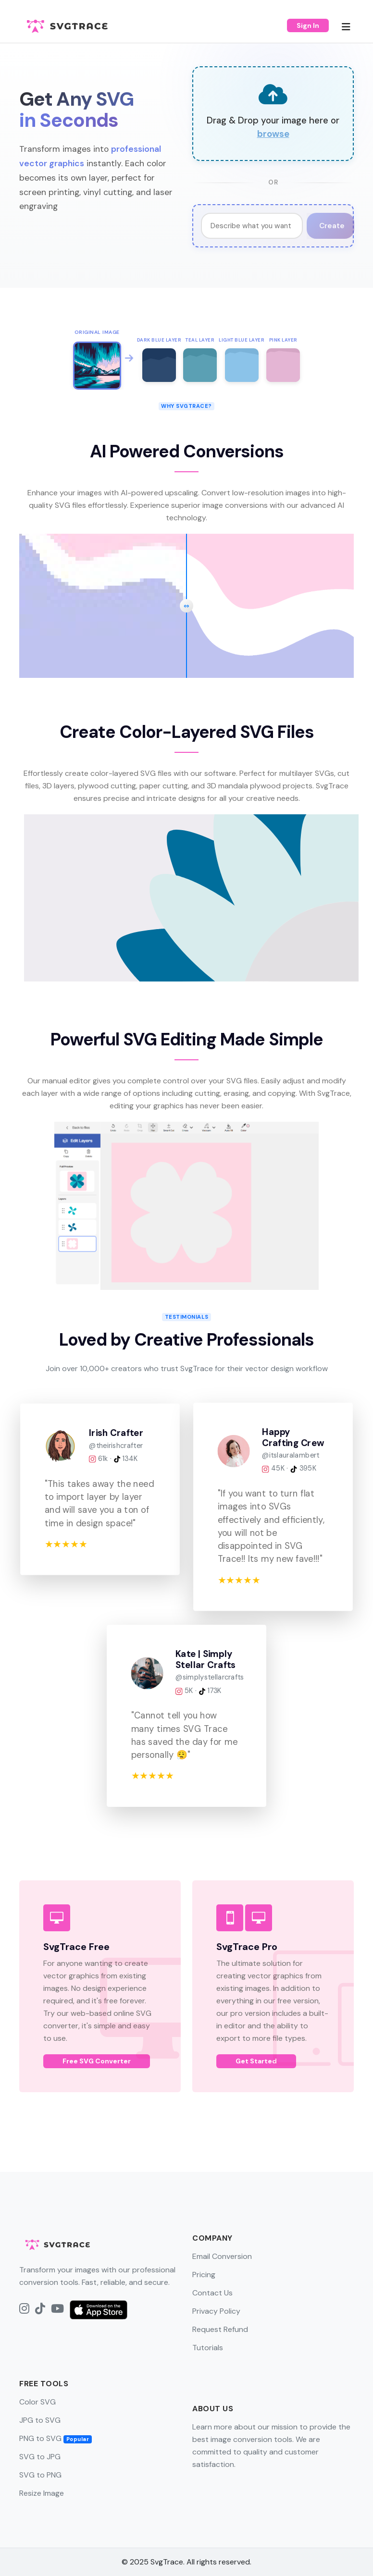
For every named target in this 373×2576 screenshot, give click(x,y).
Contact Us (212, 2293)
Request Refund (220, 2329)
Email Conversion (222, 2256)
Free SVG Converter (96, 2061)
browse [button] (273, 134)
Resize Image (41, 2493)
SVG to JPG (40, 2457)
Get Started (256, 2061)
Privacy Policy (216, 2311)
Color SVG (37, 2402)
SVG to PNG (40, 2475)
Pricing (203, 2274)
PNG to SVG (55, 2438)
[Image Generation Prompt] (252, 226)
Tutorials (207, 2348)
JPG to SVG (40, 2420)
